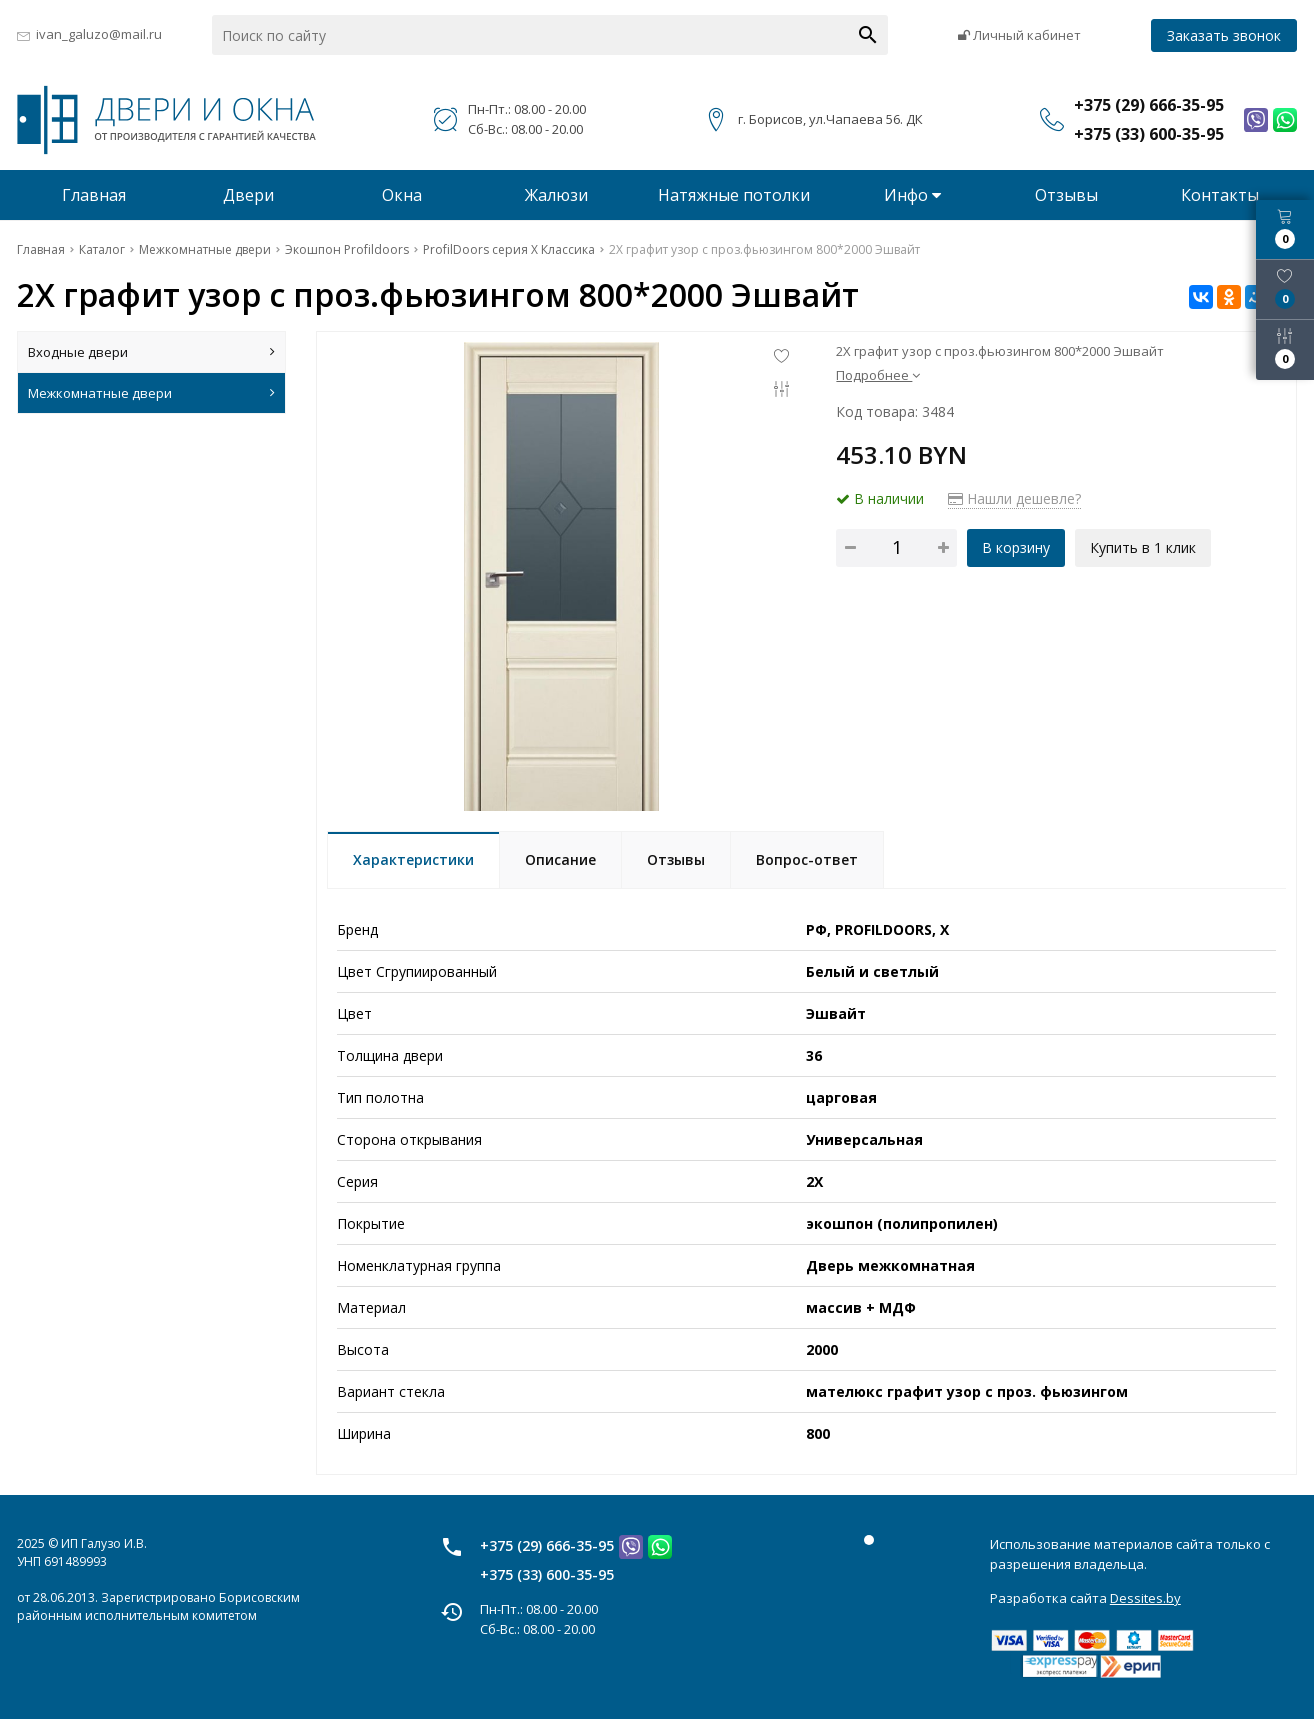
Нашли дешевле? (1014, 498)
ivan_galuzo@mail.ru (99, 34)
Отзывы (1066, 195)
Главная (94, 195)
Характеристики (413, 859)
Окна (402, 195)
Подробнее (878, 375)
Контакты (1220, 195)
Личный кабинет (1019, 35)
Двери (248, 195)
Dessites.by (1145, 1598)
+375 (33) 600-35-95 (547, 1574)
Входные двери (151, 352)
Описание (560, 859)
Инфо (912, 195)
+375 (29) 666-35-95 (547, 1545)
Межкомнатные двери (151, 393)
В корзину (1016, 547)
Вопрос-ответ (807, 859)
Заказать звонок (1224, 35)
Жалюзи (556, 195)
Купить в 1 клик (1143, 547)
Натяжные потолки (734, 195)
